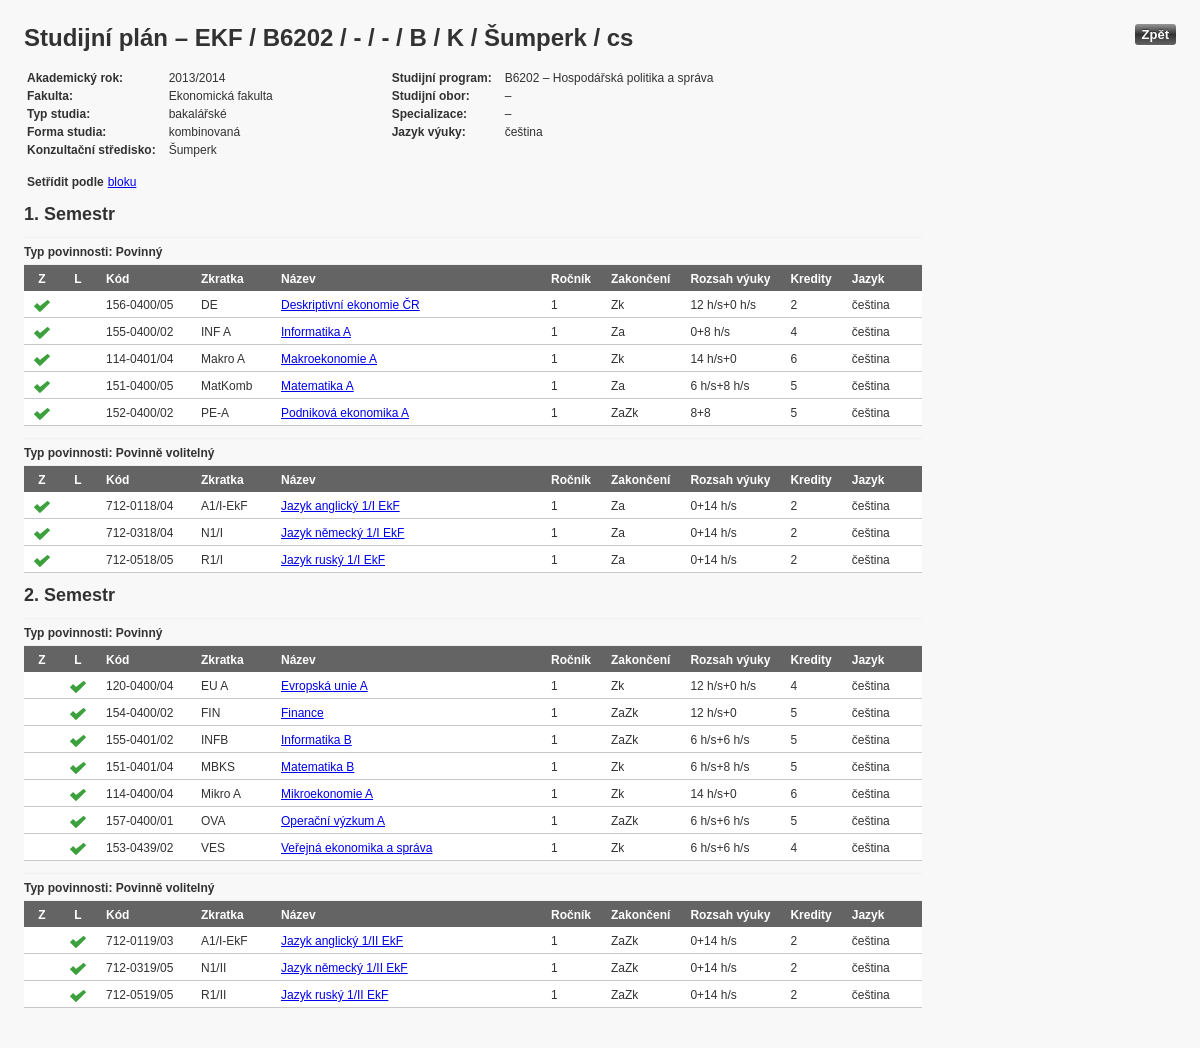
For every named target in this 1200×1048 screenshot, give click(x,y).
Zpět (1155, 34)
